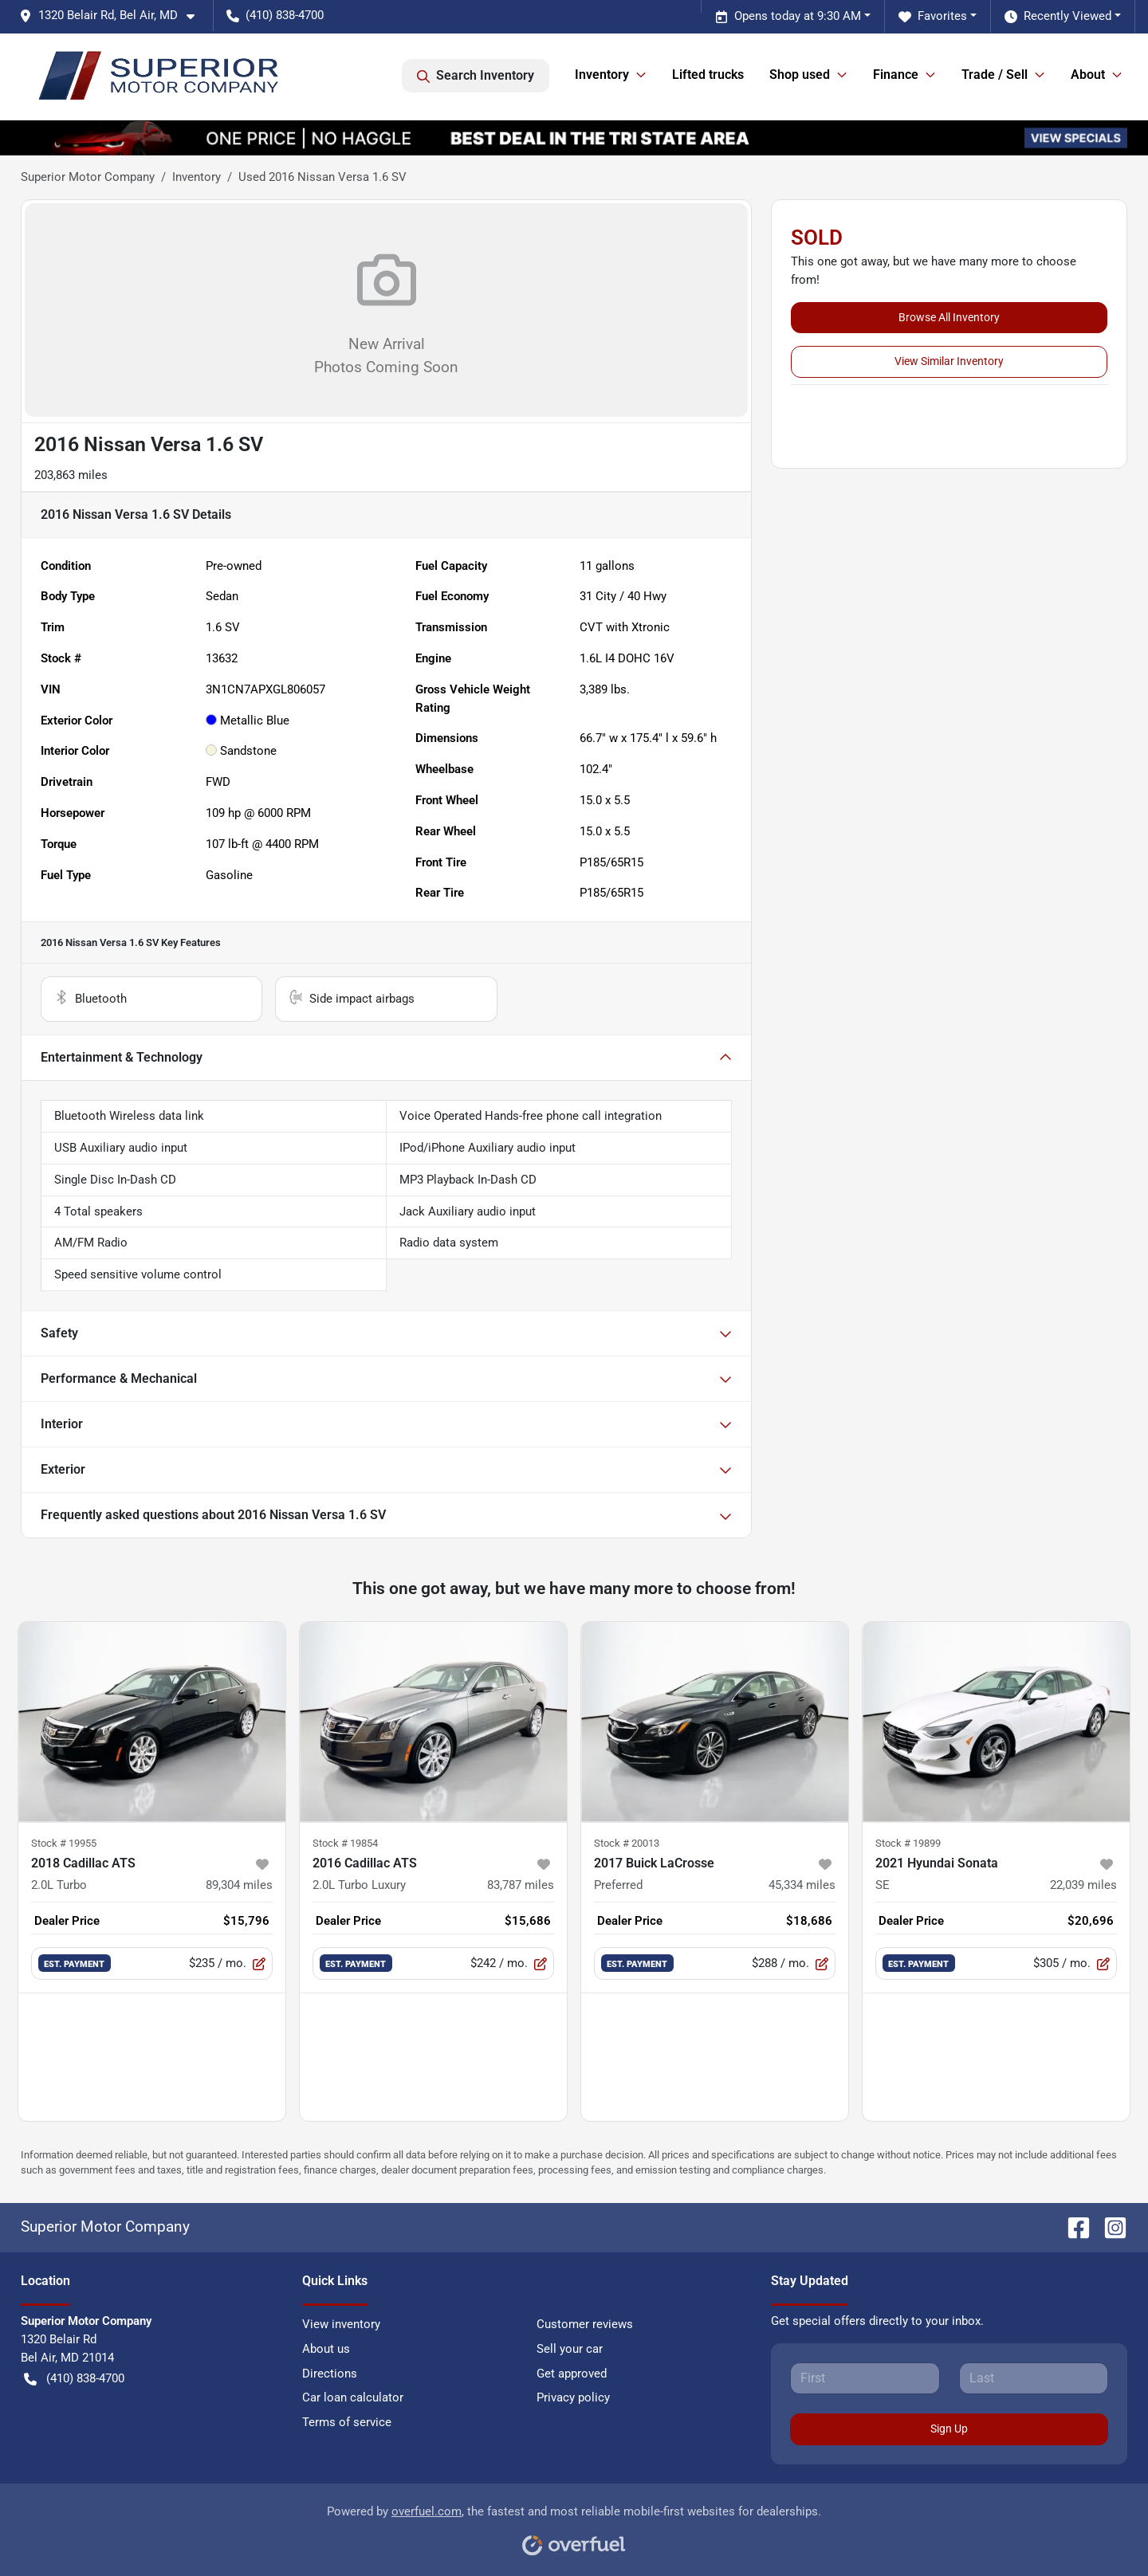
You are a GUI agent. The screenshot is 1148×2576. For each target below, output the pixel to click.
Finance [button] (895, 74)
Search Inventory (475, 75)
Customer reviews (585, 2324)
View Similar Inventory (949, 361)
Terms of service (346, 2422)
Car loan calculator (352, 2397)
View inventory (341, 2324)
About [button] (1088, 74)
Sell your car (570, 2349)
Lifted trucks (708, 74)
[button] (113, 15)
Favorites (932, 16)
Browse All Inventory (949, 317)
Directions (329, 2373)
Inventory (196, 177)
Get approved (572, 2373)
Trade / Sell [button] (994, 74)
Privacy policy (573, 2397)
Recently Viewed (1058, 16)
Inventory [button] (602, 74)
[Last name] (1033, 2378)
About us (326, 2349)
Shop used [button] (799, 74)
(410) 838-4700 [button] (275, 15)
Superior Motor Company (88, 177)
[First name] (864, 2378)
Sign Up (949, 2428)
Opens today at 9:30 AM (788, 16)
